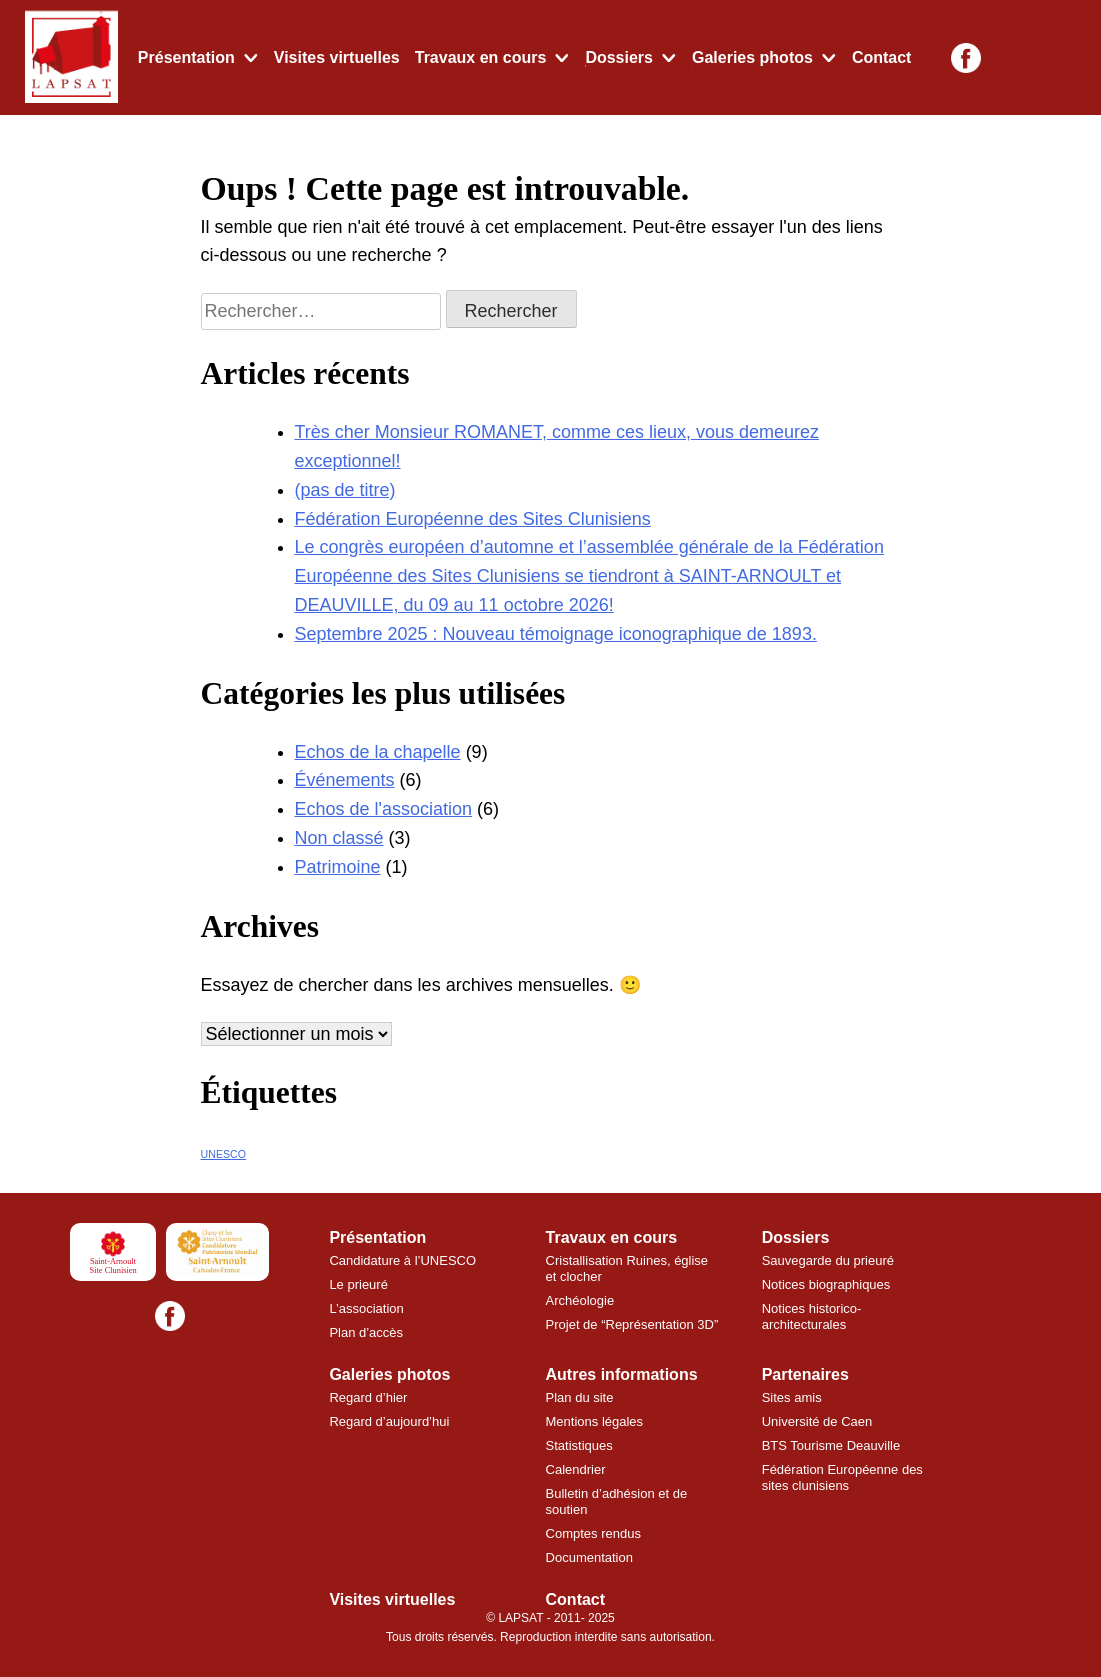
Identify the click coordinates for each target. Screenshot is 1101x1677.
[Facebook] (966, 58)
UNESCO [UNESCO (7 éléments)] (224, 1154)
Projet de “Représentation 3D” (632, 1324)
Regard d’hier (368, 1397)
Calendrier (576, 1469)
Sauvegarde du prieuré (828, 1260)
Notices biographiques (826, 1284)
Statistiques (579, 1445)
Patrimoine (338, 867)
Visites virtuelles (337, 57)
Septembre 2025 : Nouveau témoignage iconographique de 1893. (556, 634)
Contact (882, 57)
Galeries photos (752, 57)
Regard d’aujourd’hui (389, 1421)
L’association (366, 1308)
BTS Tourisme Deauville (831, 1445)
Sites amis (792, 1397)
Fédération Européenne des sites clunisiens (842, 1477)
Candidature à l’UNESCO (402, 1260)
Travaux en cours (481, 57)
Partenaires (805, 1374)
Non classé (339, 838)
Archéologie (580, 1300)
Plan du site (580, 1397)
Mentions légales (595, 1421)
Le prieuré (358, 1284)
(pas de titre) (345, 490)
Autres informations (622, 1374)
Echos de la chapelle (378, 752)
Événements (345, 780)
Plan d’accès (366, 1332)
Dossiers (619, 57)
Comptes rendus (593, 1533)
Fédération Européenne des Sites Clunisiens (473, 519)
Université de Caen (817, 1421)
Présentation (186, 57)
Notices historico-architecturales (812, 1316)
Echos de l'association (384, 809)
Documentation (589, 1557)
